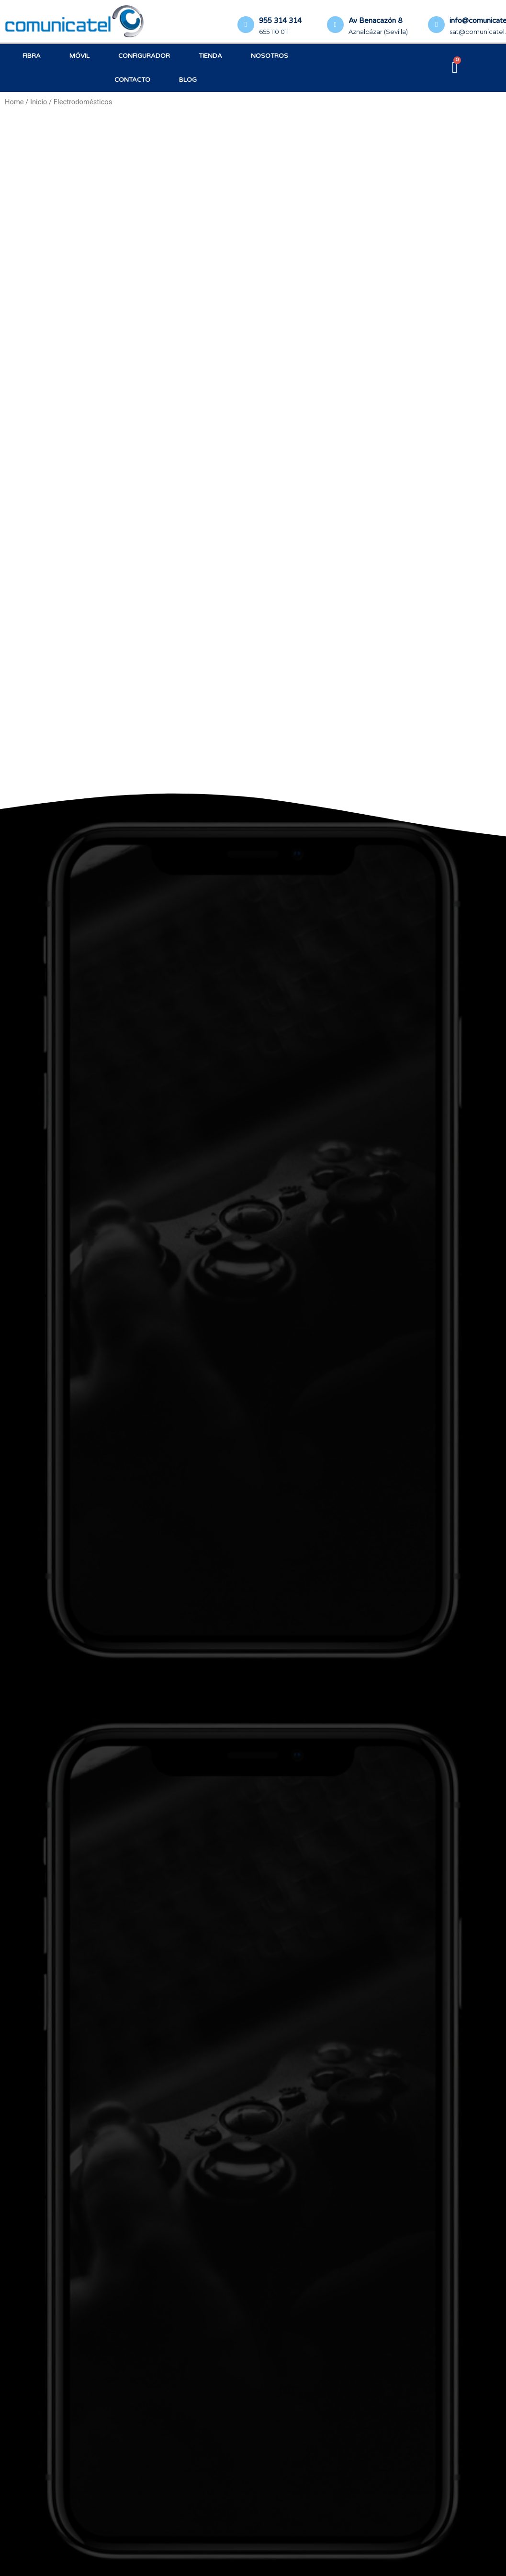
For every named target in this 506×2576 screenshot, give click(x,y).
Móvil (79, 56)
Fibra (31, 56)
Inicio (38, 102)
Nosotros (269, 56)
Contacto (132, 80)
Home (14, 102)
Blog (188, 80)
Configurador (144, 56)
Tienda (210, 56)
